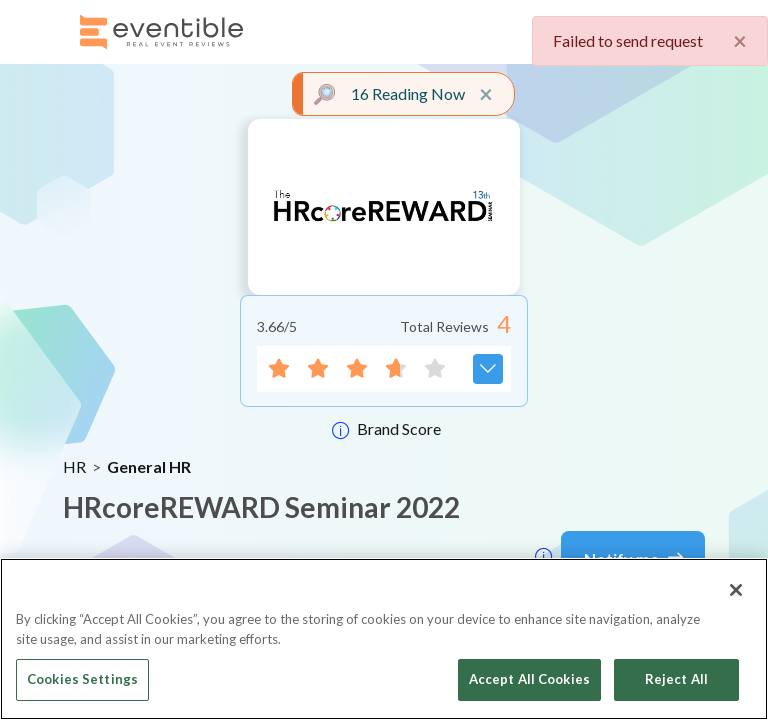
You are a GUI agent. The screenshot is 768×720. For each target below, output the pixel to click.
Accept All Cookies (529, 679)
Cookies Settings (82, 679)
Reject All (676, 679)
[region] (384, 639)
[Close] (736, 590)
